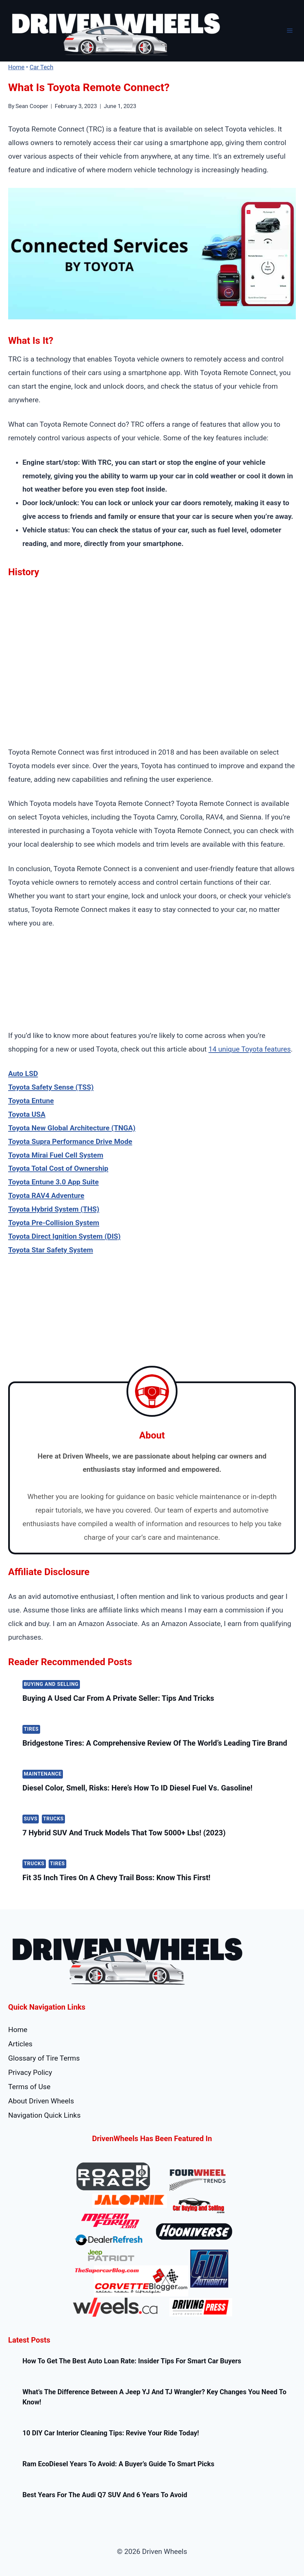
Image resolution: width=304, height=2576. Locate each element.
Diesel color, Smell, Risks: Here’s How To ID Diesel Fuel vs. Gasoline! (137, 1788)
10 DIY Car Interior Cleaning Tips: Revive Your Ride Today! (110, 2433)
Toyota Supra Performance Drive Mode (70, 1141)
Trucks (53, 1819)
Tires (31, 1729)
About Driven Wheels (41, 2101)
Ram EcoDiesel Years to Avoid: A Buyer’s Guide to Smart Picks (118, 2464)
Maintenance (43, 1774)
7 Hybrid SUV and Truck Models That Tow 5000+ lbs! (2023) (123, 1833)
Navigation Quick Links (44, 2115)
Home (16, 67)
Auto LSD (23, 1074)
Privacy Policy (30, 2072)
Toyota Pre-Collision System (53, 1223)
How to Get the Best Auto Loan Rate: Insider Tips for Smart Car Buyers (131, 2361)
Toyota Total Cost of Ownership (58, 1168)
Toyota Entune (31, 1101)
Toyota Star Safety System (50, 1250)
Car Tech (41, 67)
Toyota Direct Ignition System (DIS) (64, 1236)
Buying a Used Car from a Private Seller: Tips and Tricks (118, 1698)
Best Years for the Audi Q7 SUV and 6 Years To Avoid (104, 2495)
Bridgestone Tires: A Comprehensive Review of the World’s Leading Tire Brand (154, 1743)
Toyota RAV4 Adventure (46, 1196)
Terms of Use (29, 2087)
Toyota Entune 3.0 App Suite (53, 1182)
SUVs (30, 1819)
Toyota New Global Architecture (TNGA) (71, 1128)
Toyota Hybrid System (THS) (53, 1209)
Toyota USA (27, 1114)
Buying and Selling (51, 1684)
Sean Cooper (32, 106)
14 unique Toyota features (249, 1049)
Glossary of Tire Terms (44, 2058)
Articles (20, 2044)
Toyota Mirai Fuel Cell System (55, 1155)
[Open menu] (289, 30)
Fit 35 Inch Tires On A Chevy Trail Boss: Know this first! (116, 1877)
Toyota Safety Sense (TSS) (51, 1087)
